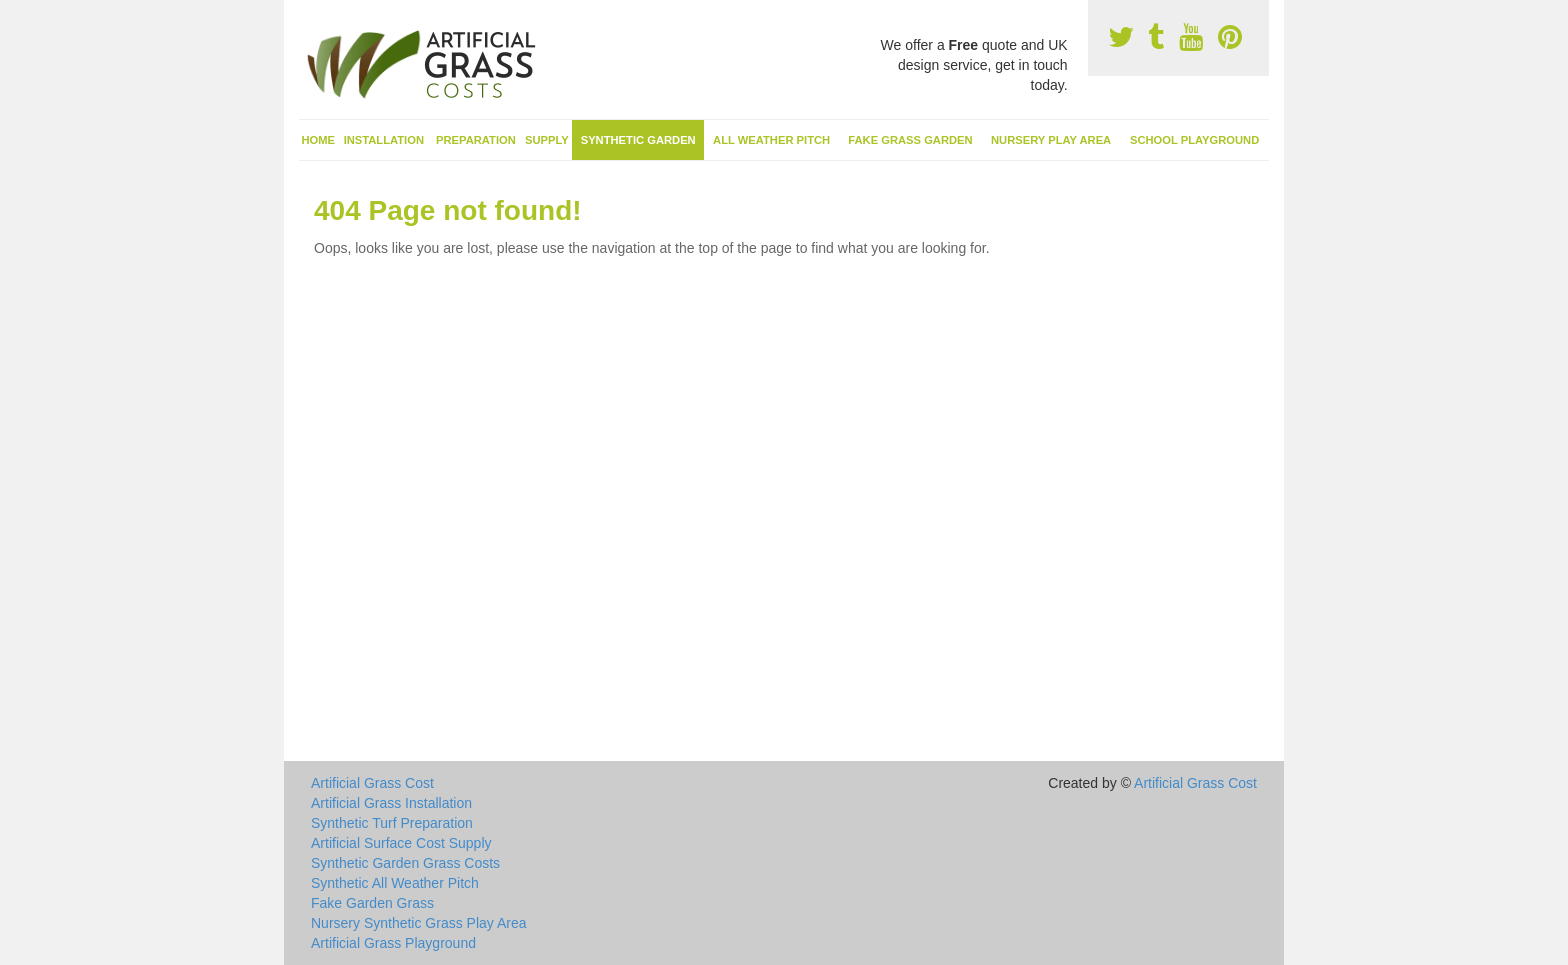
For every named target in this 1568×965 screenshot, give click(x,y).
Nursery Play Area (1051, 140)
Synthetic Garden (638, 140)
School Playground (1194, 140)
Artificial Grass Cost (372, 783)
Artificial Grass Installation (391, 803)
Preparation (476, 140)
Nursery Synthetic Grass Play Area (419, 923)
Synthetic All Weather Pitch (395, 883)
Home (319, 140)
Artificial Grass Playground (393, 943)
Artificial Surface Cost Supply (401, 843)
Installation (384, 140)
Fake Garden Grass (372, 903)
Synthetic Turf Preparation (392, 823)
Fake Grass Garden (910, 140)
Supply (547, 140)
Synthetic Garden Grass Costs (405, 863)
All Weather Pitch (771, 140)
